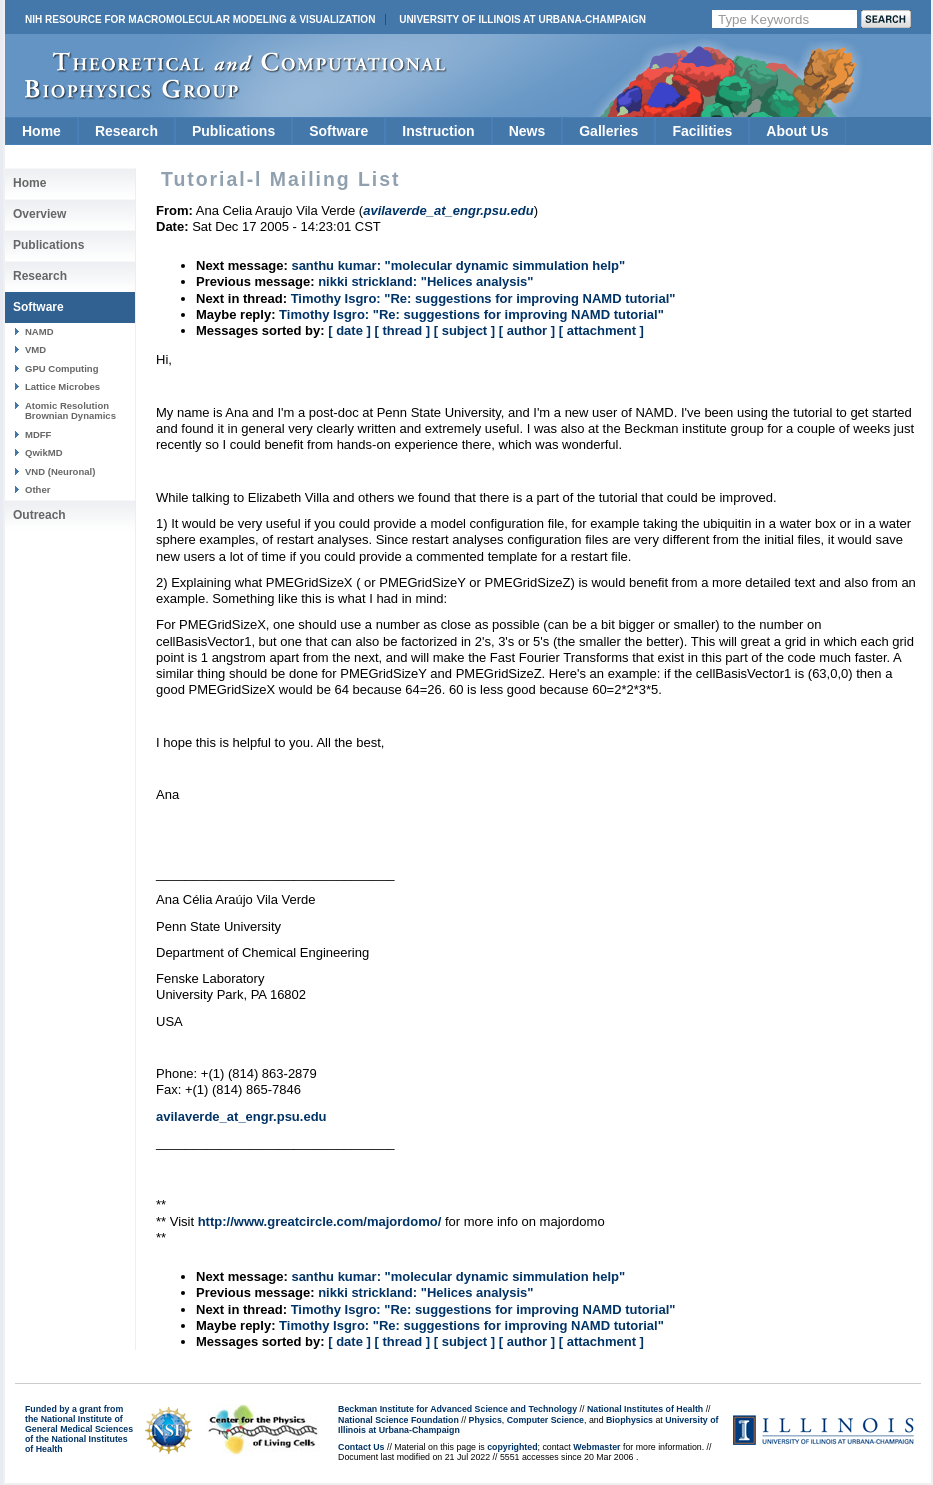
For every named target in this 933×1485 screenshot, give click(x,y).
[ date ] (349, 330)
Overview (39, 214)
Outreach (39, 515)
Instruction (438, 131)
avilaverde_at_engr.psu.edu (241, 1116)
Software (338, 131)
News (527, 131)
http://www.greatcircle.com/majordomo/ (320, 1221)
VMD (35, 349)
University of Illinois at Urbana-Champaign (522, 19)
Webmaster (596, 1447)
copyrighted (512, 1447)
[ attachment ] (601, 330)
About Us (797, 131)
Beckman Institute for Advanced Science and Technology (457, 1409)
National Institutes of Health (645, 1409)
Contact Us (361, 1447)
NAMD (39, 331)
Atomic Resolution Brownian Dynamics (70, 410)
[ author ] (527, 330)
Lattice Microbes (62, 386)
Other (37, 489)
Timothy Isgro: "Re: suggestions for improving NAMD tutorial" (483, 298)
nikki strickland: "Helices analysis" (425, 281)
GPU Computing (61, 368)
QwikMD (44, 452)
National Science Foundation (398, 1420)
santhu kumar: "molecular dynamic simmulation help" (458, 265)
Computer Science (545, 1420)
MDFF (38, 434)
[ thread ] (402, 330)
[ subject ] (464, 330)
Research (126, 131)
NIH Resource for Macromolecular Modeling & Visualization (200, 19)
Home (41, 131)
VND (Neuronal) (60, 471)
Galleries (608, 131)
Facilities (702, 131)
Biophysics (629, 1420)
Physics (485, 1420)
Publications (233, 131)
